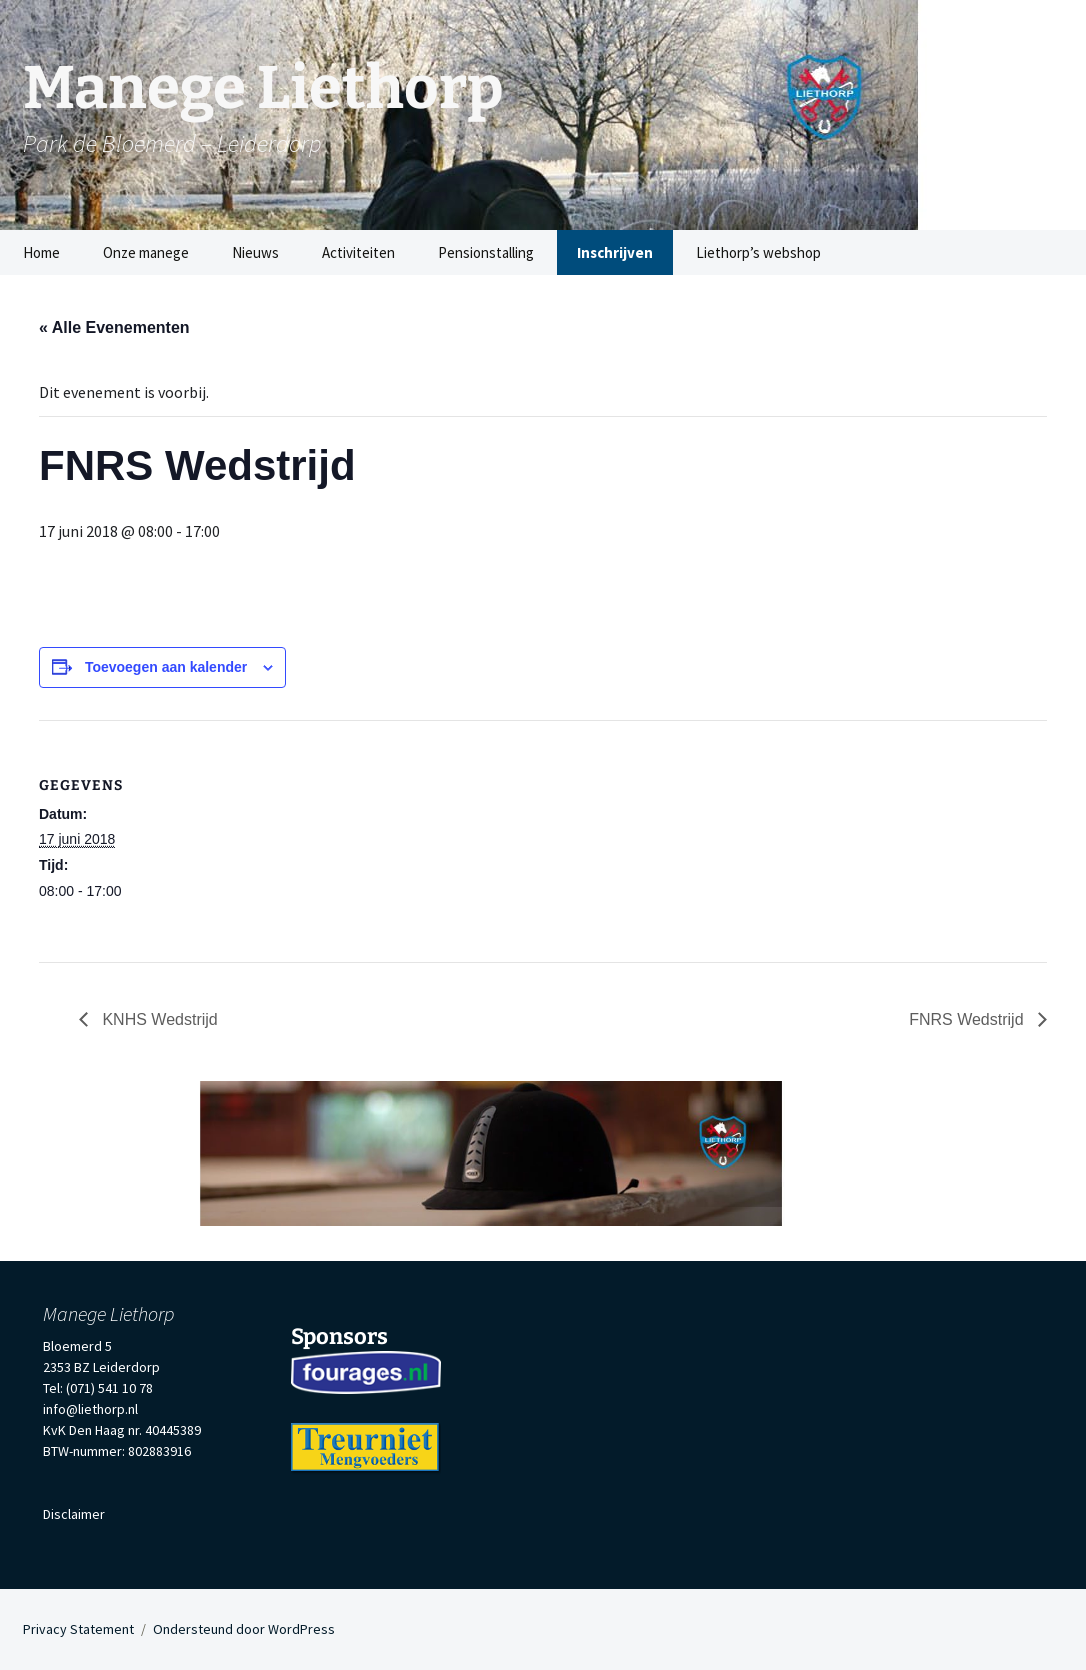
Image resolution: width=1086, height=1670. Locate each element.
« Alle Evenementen (114, 327)
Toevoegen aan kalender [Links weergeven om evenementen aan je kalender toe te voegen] (166, 667)
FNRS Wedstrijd (968, 1019)
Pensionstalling (486, 252)
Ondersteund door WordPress (244, 1629)
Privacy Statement (78, 1629)
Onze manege (146, 252)
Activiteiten (358, 252)
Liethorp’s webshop (758, 252)
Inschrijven (615, 252)
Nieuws (255, 252)
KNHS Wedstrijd (158, 1019)
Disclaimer (74, 1514)
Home (41, 252)
